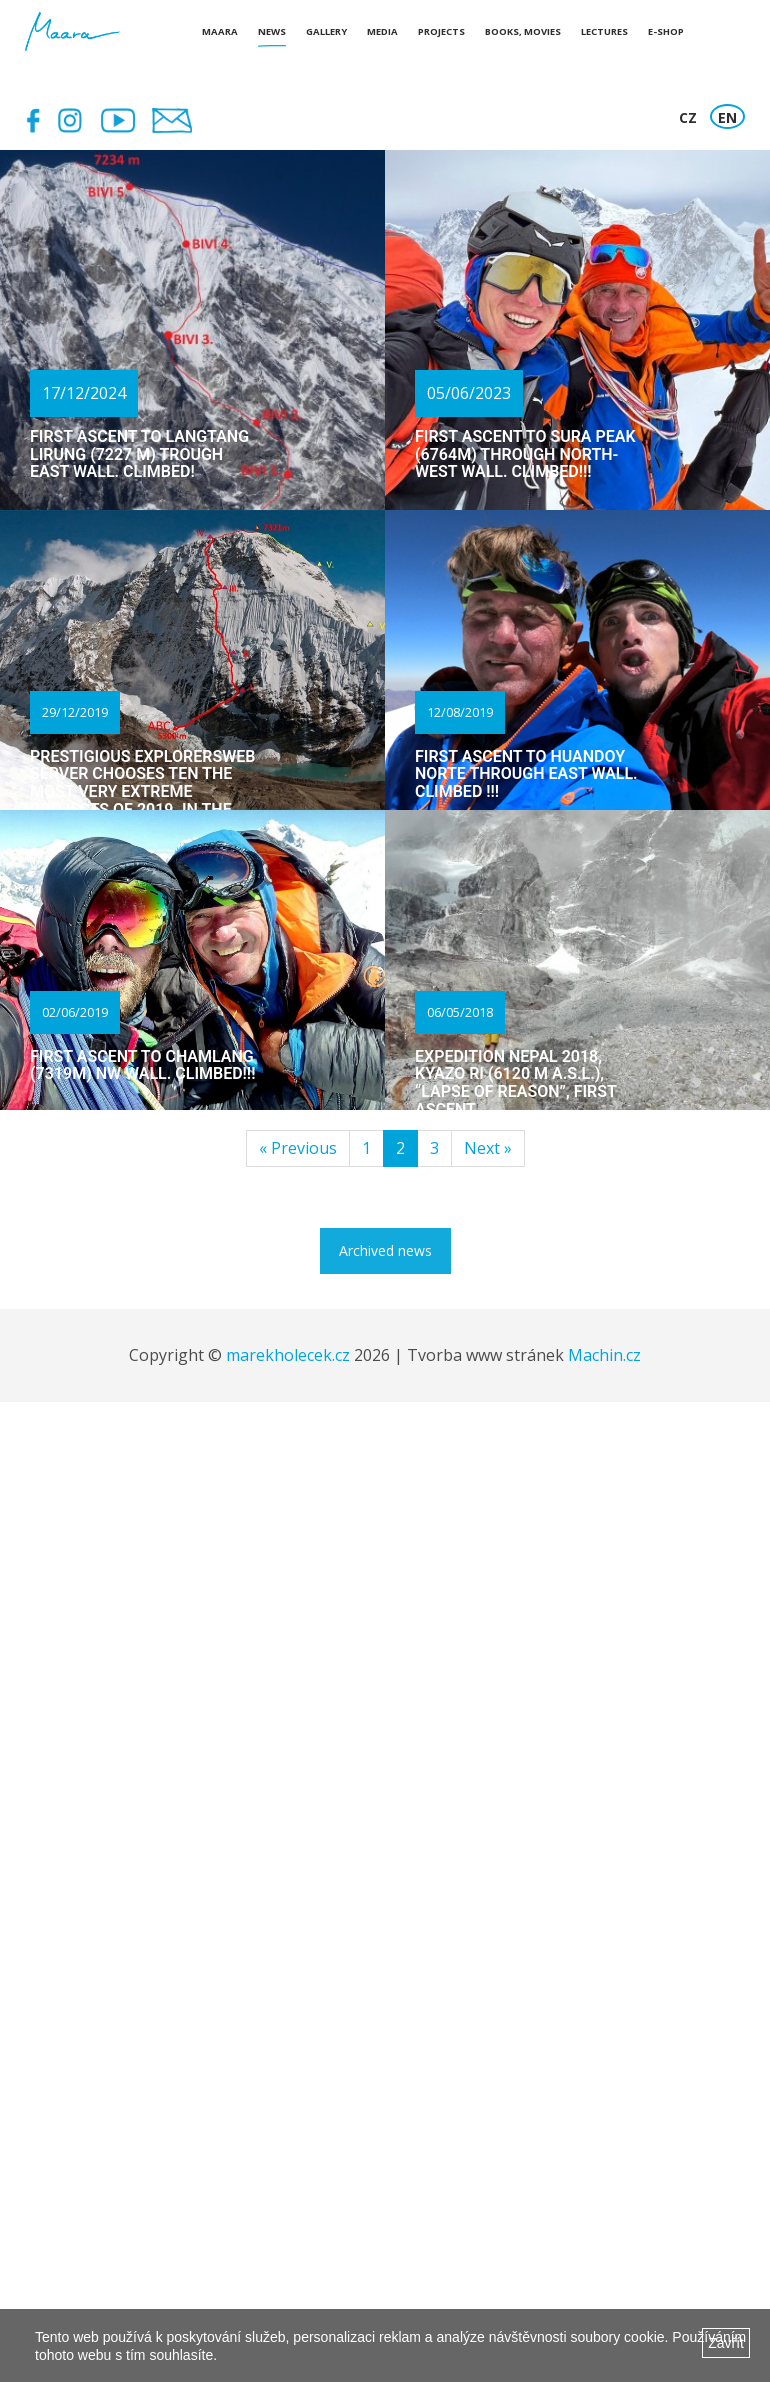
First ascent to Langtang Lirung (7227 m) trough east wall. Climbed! (139, 454)
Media (382, 31)
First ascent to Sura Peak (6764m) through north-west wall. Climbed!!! (525, 454)
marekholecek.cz (288, 1355)
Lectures (604, 31)
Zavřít (726, 2343)
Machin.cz (604, 1355)
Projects (441, 31)
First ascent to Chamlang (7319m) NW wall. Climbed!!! (142, 1065)
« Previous (298, 1148)
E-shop (666, 31)
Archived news (385, 1250)
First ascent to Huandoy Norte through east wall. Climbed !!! (526, 774)
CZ (688, 117)
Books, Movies (523, 31)
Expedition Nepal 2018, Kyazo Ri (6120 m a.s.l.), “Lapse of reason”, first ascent (515, 1083)
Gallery (326, 31)
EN (727, 117)
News (272, 31)
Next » (488, 1148)
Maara (220, 31)
